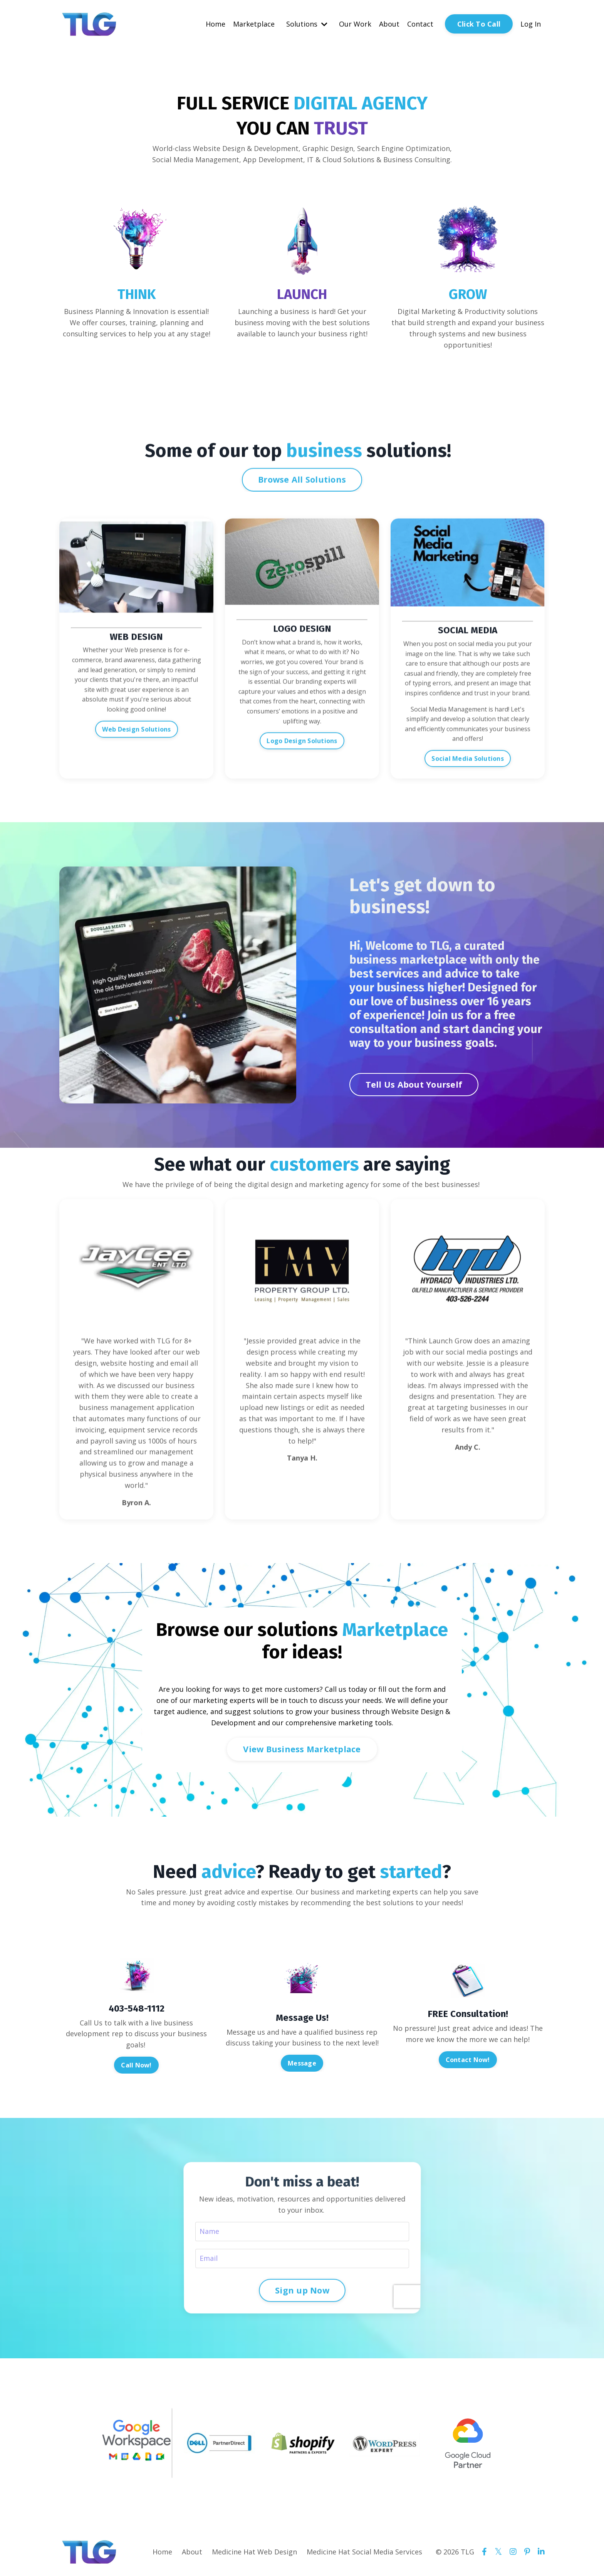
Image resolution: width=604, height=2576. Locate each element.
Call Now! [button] (136, 2065)
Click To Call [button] (478, 24)
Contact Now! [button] (468, 2059)
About (389, 24)
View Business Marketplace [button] (302, 1749)
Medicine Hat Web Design (254, 2551)
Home (215, 24)
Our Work (355, 24)
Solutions (306, 24)
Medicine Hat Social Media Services (364, 2551)
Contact (420, 24)
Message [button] (302, 2063)
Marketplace (254, 24)
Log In (530, 24)
